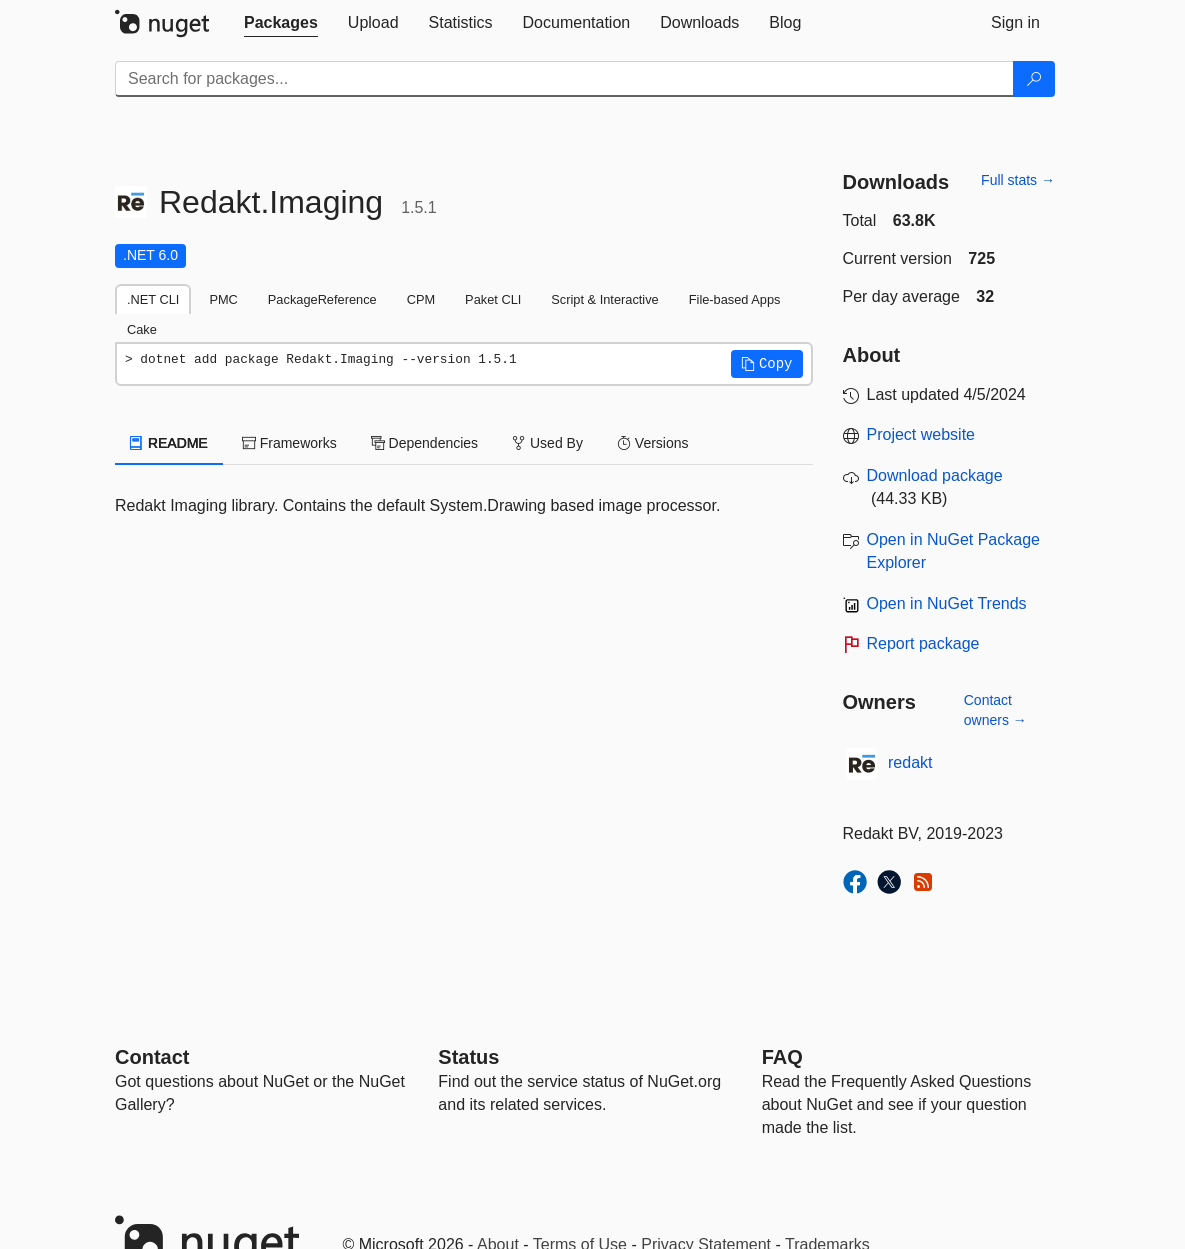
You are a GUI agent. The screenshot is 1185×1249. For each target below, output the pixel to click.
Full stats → (1018, 180)
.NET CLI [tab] (153, 299)
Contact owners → (995, 710)
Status (468, 1057)
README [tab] (169, 443)
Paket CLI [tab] (493, 299)
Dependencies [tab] (424, 443)
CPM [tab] (421, 299)
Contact (152, 1057)
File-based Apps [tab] (735, 299)
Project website (921, 434)
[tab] (281, 23)
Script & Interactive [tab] (604, 299)
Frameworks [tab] (289, 443)
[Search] (1034, 79)
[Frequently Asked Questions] (782, 1057)
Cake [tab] (142, 329)
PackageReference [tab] (322, 299)
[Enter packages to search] (564, 79)
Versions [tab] (653, 443)
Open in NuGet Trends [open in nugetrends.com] (947, 603)
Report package (923, 643)
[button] (767, 364)
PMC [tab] (223, 299)
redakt (910, 762)
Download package (935, 475)
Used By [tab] (547, 443)
